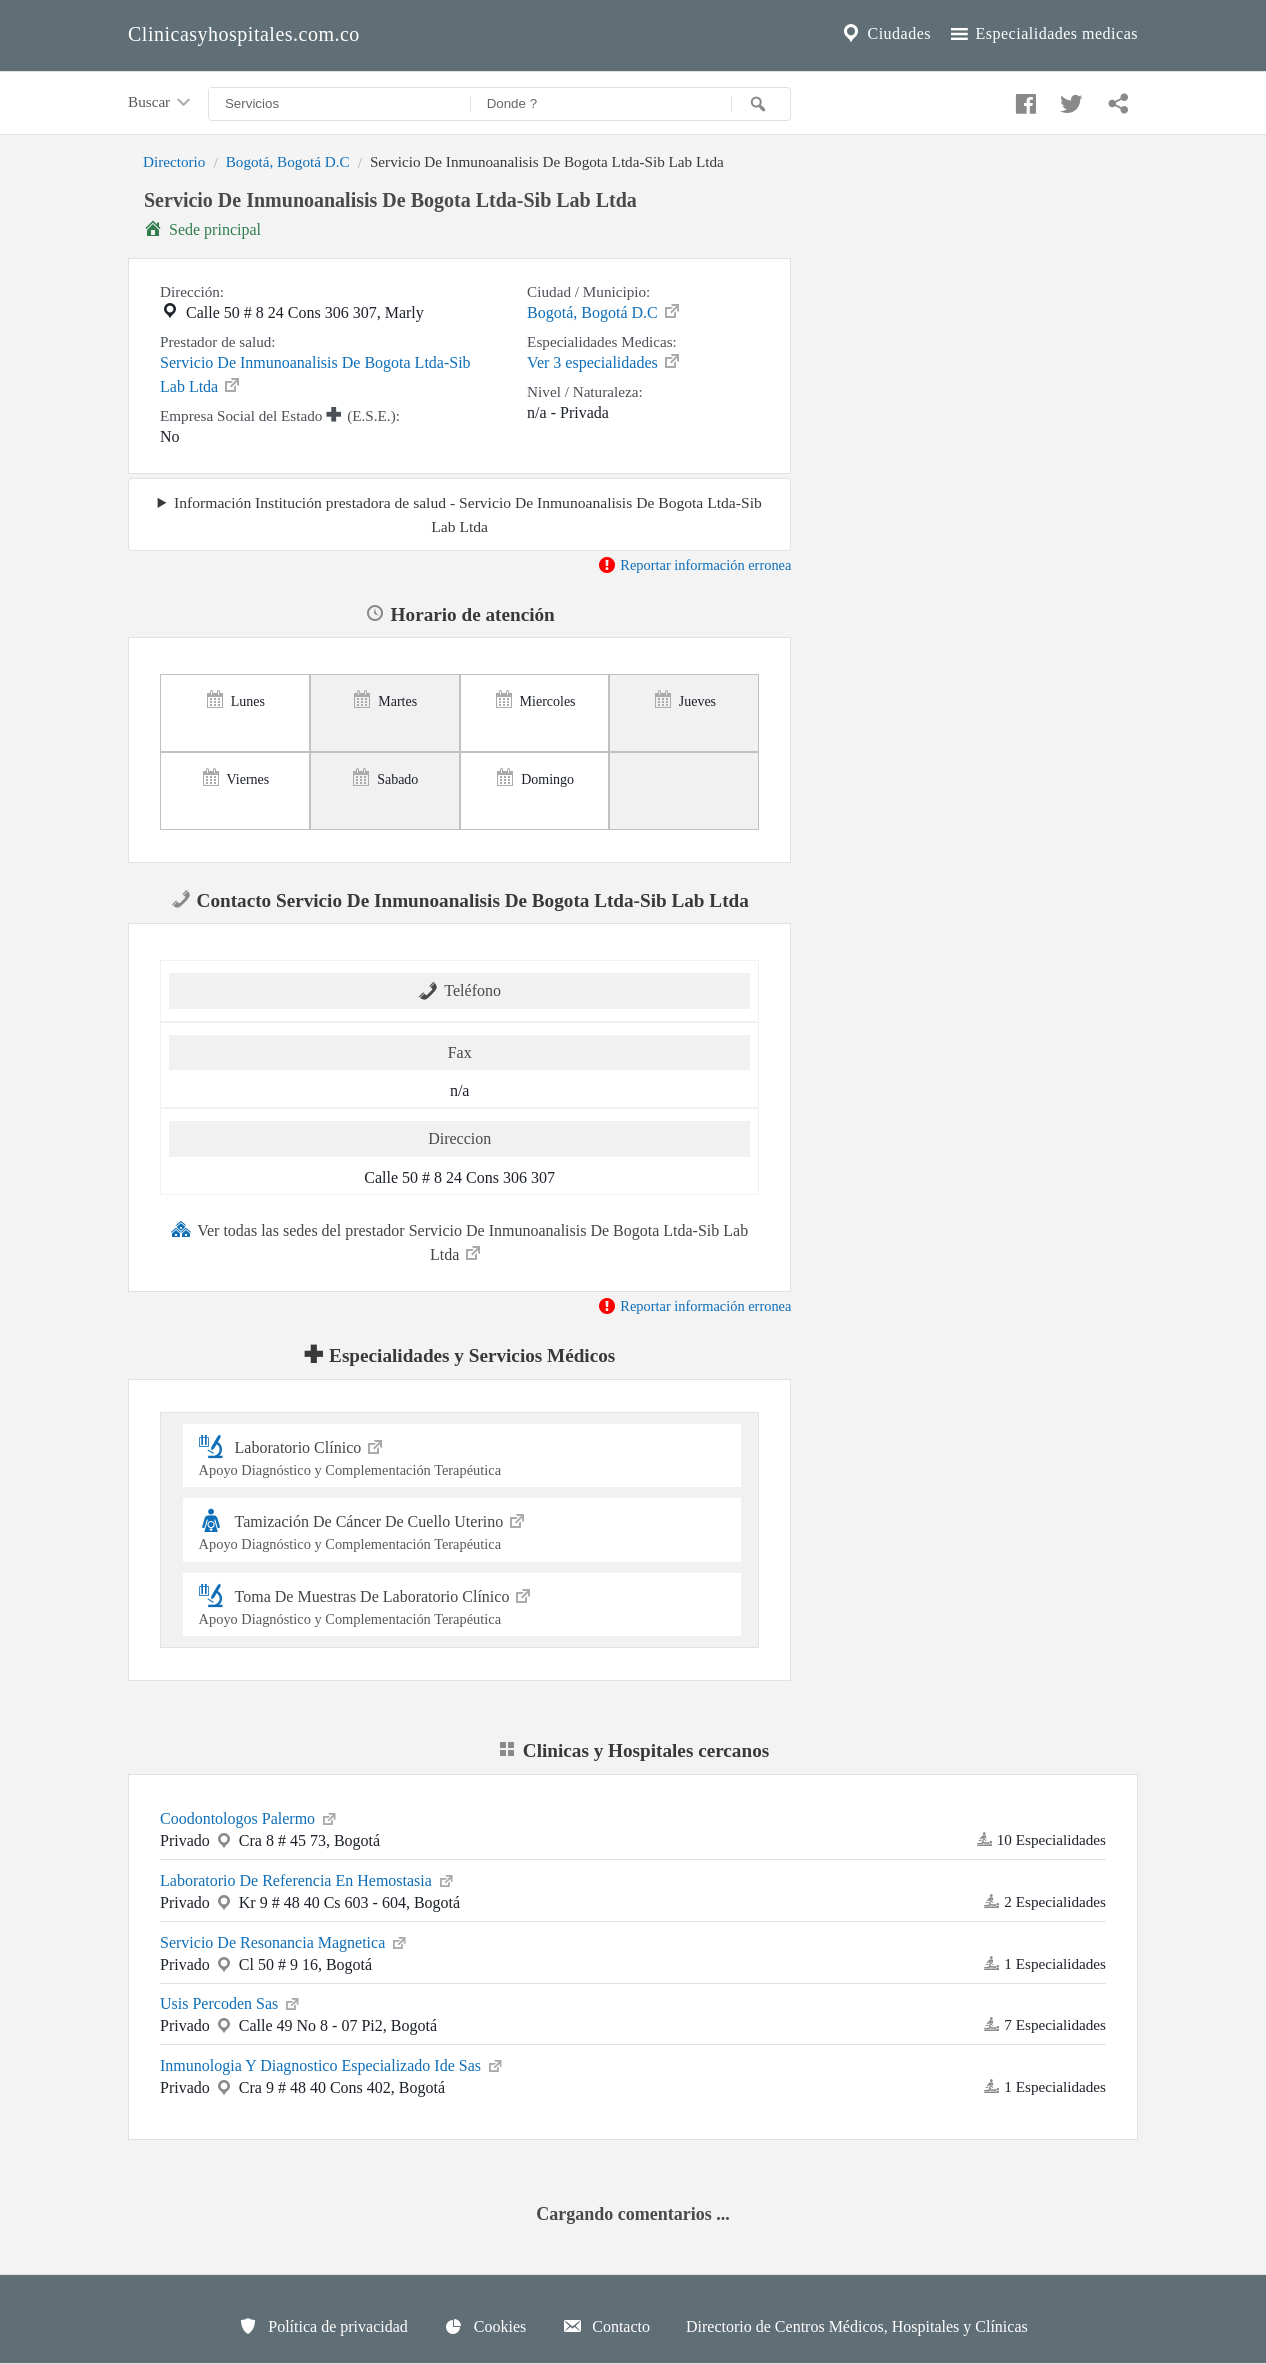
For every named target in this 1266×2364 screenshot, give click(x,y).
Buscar (161, 103)
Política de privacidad (323, 2326)
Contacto (606, 2326)
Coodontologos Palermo (249, 1817)
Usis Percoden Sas (231, 2002)
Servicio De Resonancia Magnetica (284, 1941)
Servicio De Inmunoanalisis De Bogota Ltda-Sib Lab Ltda (315, 374)
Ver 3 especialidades (604, 361)
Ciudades (885, 34)
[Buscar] (761, 104)
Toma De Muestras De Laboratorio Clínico (462, 1604)
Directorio (174, 161)
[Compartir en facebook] (1023, 99)
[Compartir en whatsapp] (1116, 99)
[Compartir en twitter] (1069, 99)
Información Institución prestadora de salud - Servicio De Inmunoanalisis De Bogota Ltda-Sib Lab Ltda (468, 514)
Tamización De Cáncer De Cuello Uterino (462, 1529)
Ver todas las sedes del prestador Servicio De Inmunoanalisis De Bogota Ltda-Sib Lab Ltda (459, 1241)
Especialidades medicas (1042, 34)
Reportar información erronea (694, 565)
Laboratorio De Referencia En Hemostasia (308, 1879)
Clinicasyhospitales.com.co (244, 34)
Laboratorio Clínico (462, 1455)
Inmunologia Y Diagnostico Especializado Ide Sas (332, 2064)
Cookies (485, 2326)
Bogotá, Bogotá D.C (288, 161)
